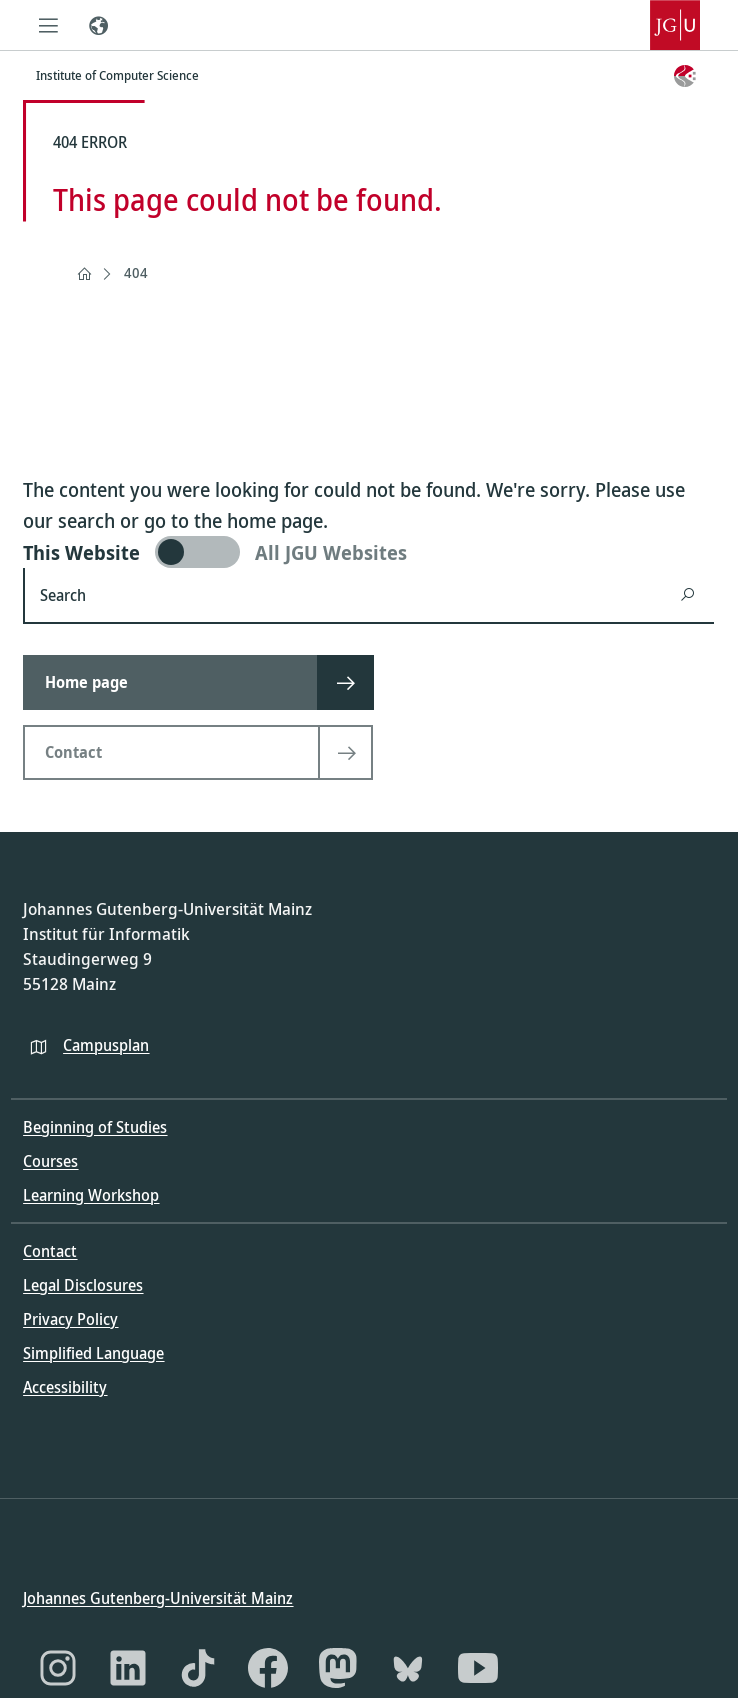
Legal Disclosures (83, 1285)
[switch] (368, 552)
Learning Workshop (91, 1195)
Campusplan (106, 1044)
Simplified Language (93, 1353)
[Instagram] (58, 1668)
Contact (50, 1251)
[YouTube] (478, 1668)
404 (136, 272)
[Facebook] (268, 1668)
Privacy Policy (70, 1319)
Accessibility (65, 1387)
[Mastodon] (338, 1668)
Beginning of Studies (95, 1127)
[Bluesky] (408, 1668)
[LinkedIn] (128, 1668)
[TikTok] (198, 1668)
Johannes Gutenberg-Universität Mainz (158, 1597)
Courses (50, 1161)
